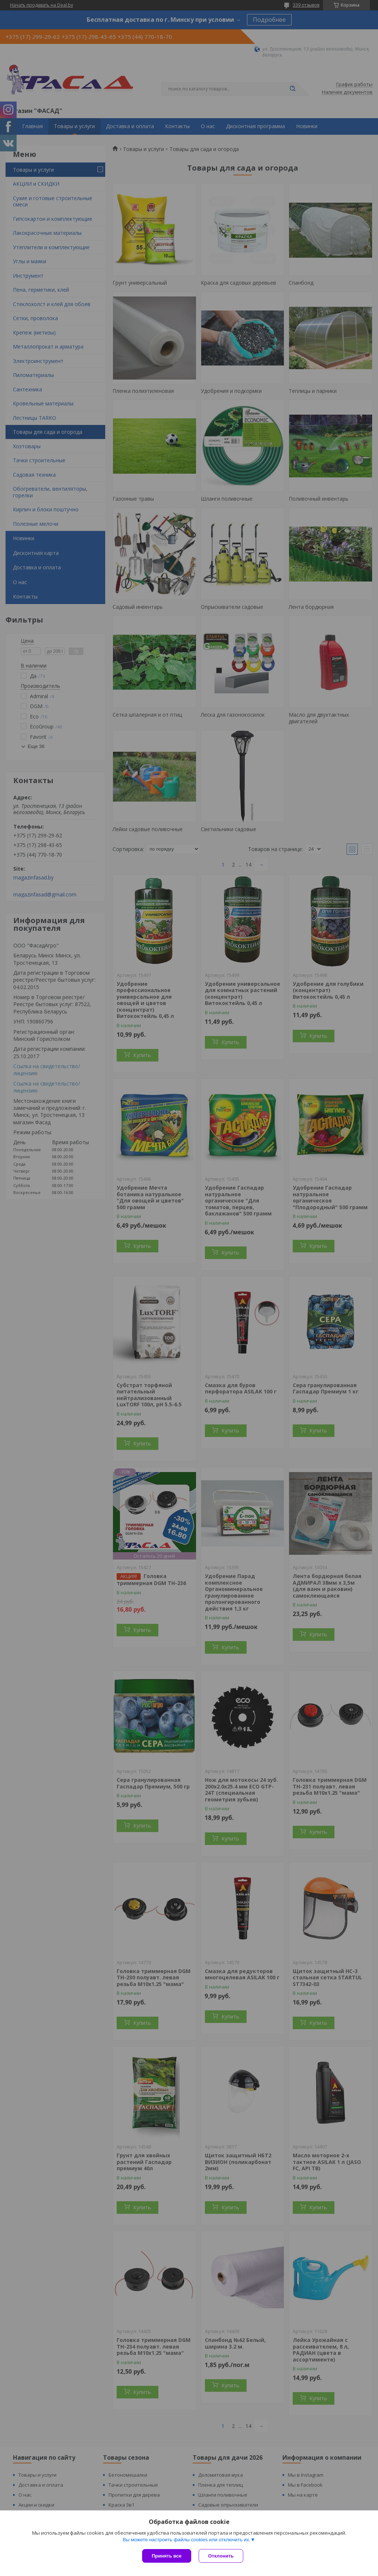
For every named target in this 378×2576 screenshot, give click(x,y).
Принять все (167, 2556)
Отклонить (221, 2556)
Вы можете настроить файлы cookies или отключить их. (186, 2539)
